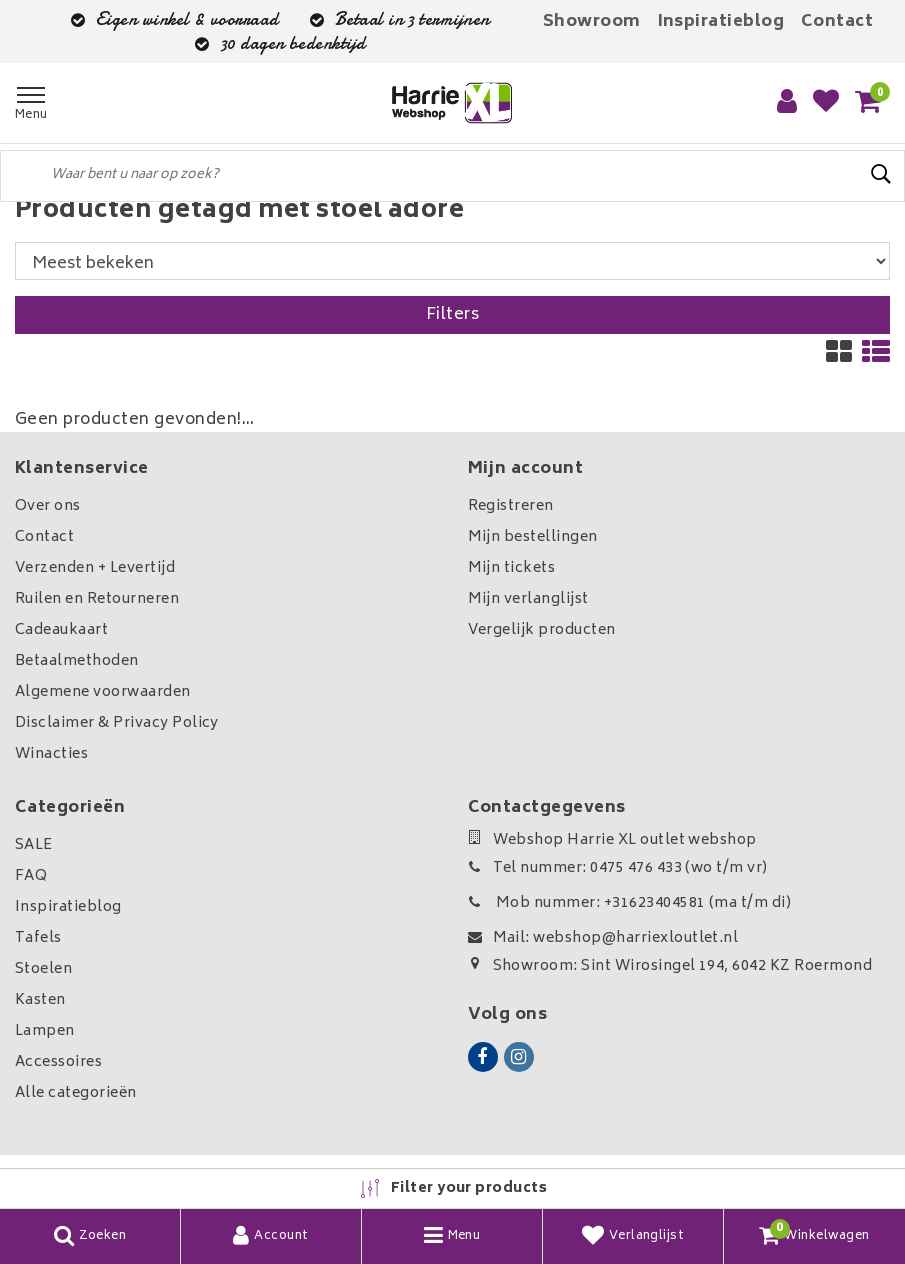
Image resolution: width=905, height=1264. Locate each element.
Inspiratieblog (721, 22)
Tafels (38, 938)
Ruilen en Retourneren (97, 599)
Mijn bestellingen (533, 537)
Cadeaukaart (61, 630)
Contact (837, 22)
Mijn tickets (512, 568)
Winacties (51, 754)
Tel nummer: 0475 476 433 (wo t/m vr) (618, 868)
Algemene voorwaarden (103, 692)
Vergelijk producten (542, 630)
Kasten (40, 1000)
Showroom (592, 22)
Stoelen (43, 969)
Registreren (511, 506)
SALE (34, 845)
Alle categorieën (76, 1093)
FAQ (31, 876)
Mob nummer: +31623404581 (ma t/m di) (630, 903)
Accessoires (58, 1062)
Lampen (45, 1031)
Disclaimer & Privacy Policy (117, 723)
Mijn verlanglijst (528, 599)
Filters (452, 315)
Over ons (48, 506)
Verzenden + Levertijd (95, 568)
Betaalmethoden (77, 661)
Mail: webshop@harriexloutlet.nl (603, 938)
